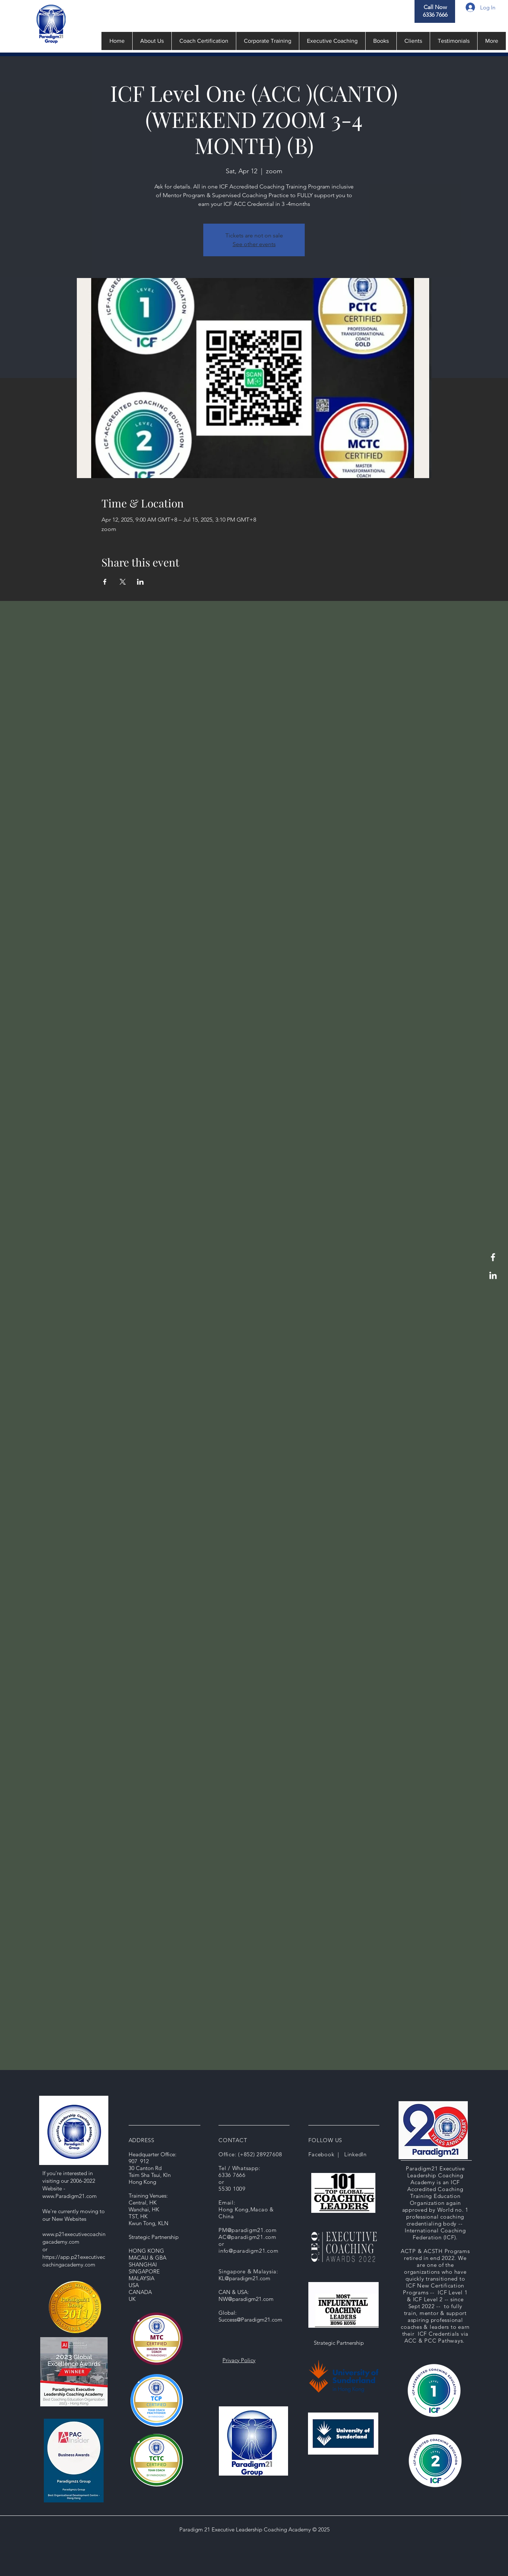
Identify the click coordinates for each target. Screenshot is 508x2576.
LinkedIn (355, 2154)
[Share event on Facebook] (104, 582)
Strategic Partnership (339, 2342)
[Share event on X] (122, 582)
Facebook (321, 2154)
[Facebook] (493, 1257)
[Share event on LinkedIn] (140, 582)
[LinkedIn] (493, 1275)
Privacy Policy (238, 2360)
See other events (254, 244)
